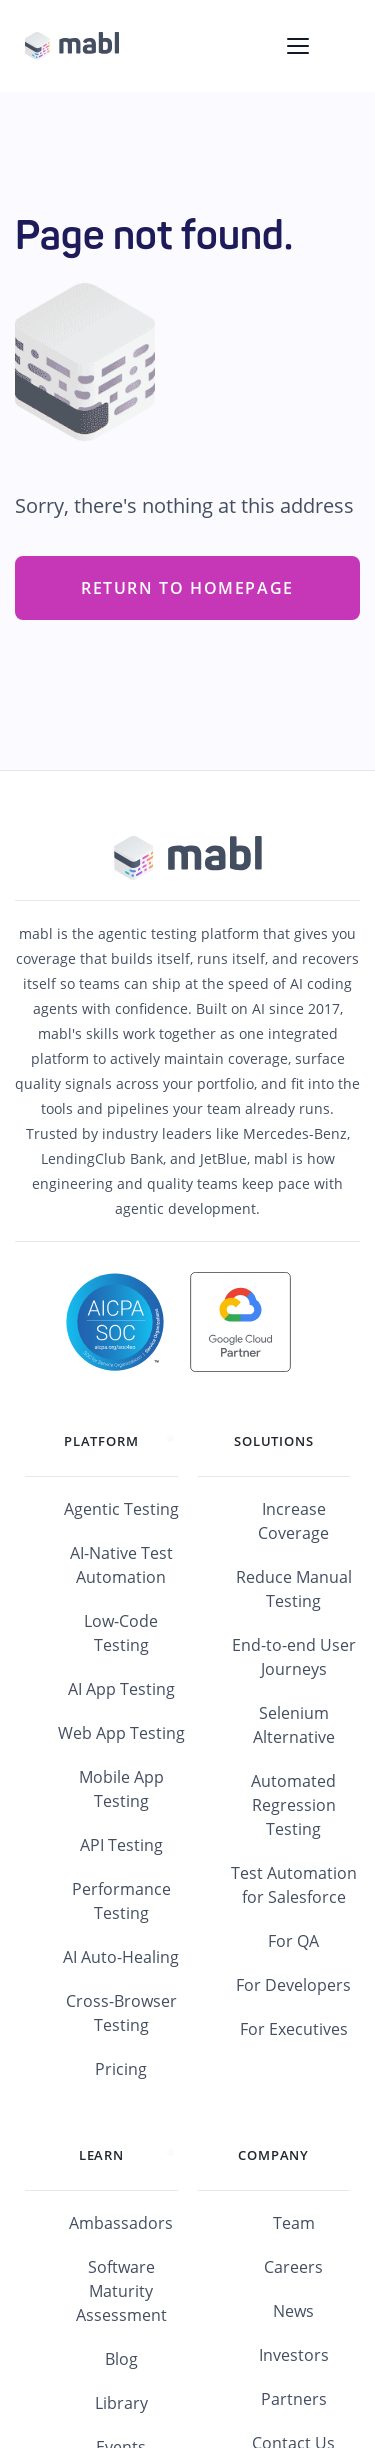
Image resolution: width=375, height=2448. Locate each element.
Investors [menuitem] (294, 2355)
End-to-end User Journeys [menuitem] (294, 1657)
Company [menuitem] (273, 2155)
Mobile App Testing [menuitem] (121, 1789)
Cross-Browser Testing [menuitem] (121, 2013)
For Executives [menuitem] (294, 2029)
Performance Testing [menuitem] (121, 1901)
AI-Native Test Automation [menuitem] (121, 1565)
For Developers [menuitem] (293, 1985)
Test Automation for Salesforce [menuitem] (294, 1885)
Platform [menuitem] (101, 1441)
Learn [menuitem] (101, 2155)
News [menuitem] (293, 2311)
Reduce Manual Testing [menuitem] (294, 1589)
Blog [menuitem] (121, 2359)
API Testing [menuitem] (121, 1845)
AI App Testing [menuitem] (121, 1689)
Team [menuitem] (294, 2223)
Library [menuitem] (121, 2403)
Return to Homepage (187, 588)
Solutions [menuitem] (273, 1441)
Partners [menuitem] (294, 2399)
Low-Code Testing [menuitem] (121, 1633)
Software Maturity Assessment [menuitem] (121, 2291)
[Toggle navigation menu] (298, 46)
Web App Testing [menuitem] (121, 1733)
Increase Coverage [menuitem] (293, 1521)
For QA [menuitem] (293, 1941)
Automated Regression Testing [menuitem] (293, 1805)
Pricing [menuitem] (121, 2069)
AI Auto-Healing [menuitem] (121, 1957)
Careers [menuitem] (293, 2267)
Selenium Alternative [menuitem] (294, 1725)
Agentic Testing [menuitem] (121, 1509)
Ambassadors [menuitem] (121, 2223)
